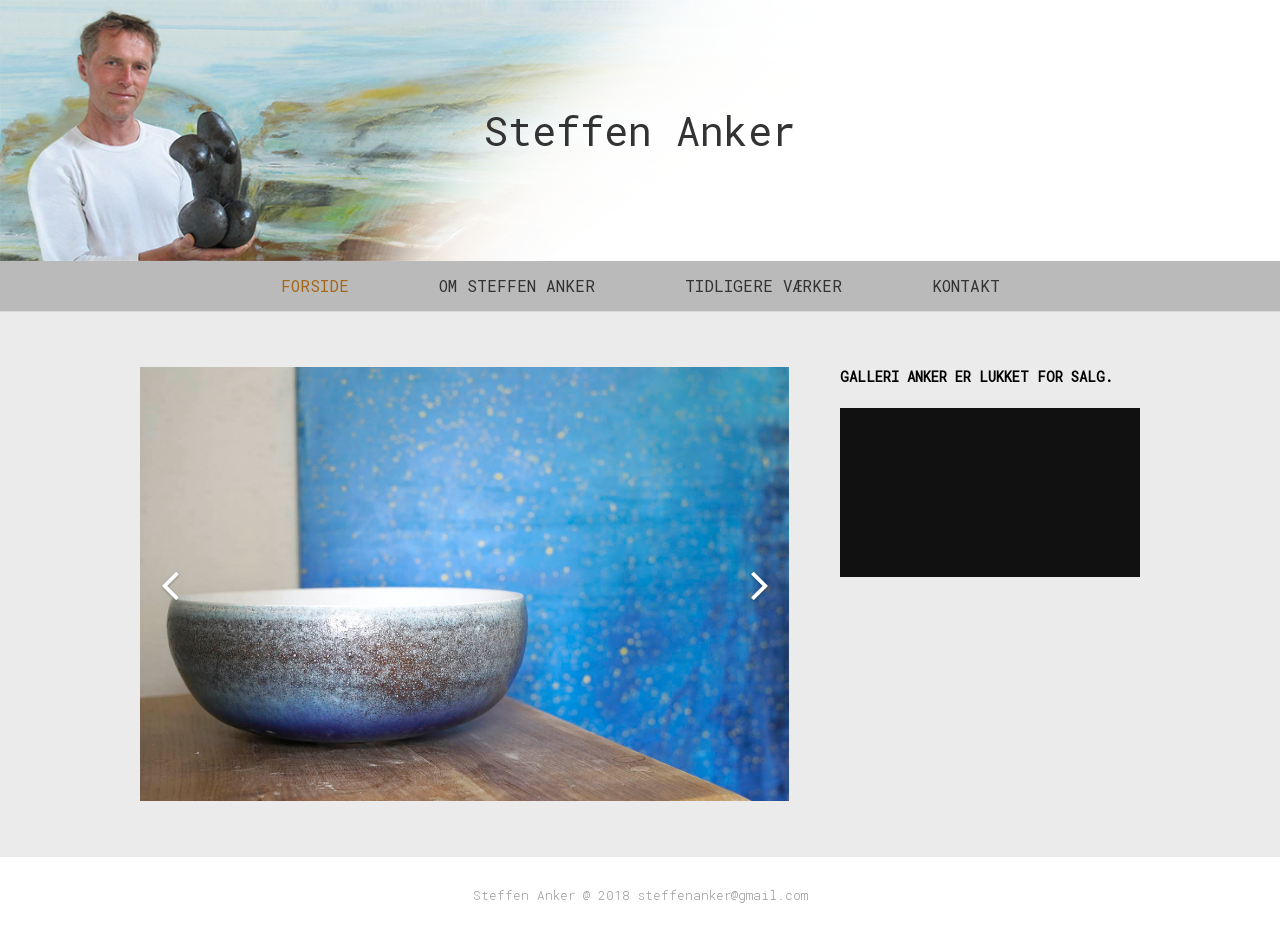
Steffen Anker (640, 130)
